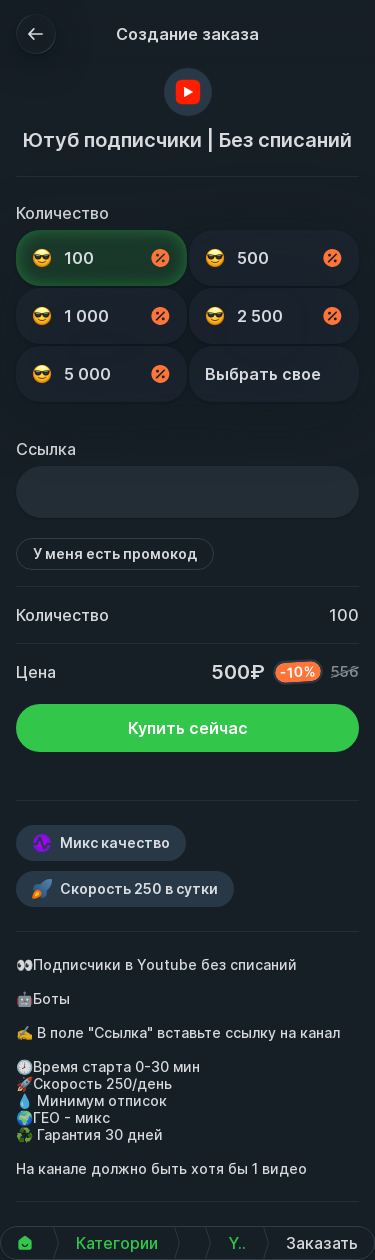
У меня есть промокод (115, 553)
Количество (62, 213)
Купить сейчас (188, 728)
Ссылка (46, 449)
